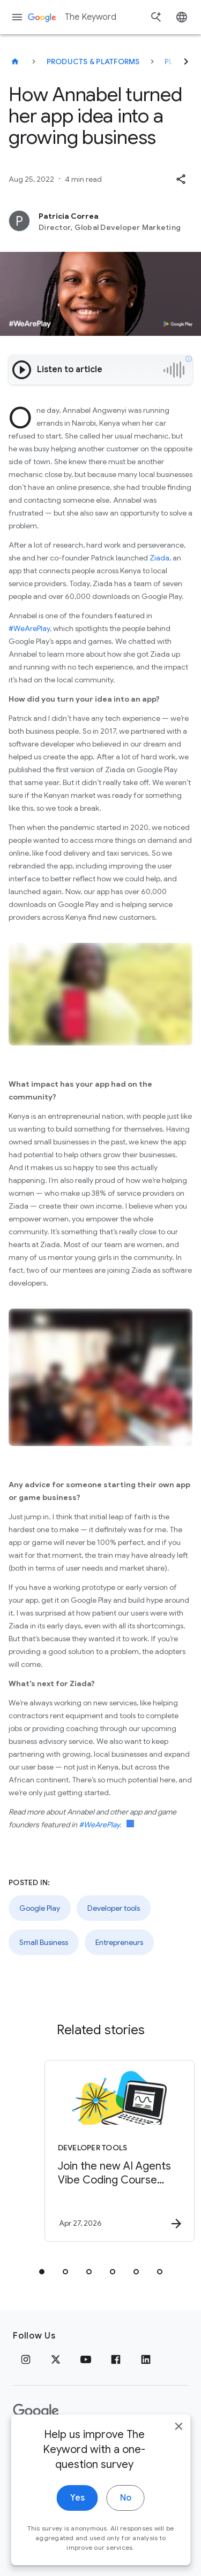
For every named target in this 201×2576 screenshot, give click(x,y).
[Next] (186, 61)
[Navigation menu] (17, 17)
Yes (77, 2518)
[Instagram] (26, 2359)
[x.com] (56, 2359)
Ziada (159, 558)
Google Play (39, 1908)
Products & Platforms (93, 61)
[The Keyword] (15, 61)
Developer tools (113, 1908)
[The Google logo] (36, 2411)
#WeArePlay (29, 628)
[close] (178, 2447)
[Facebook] (116, 2359)
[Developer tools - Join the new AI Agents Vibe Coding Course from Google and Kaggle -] (119, 2150)
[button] (180, 179)
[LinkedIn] (146, 2359)
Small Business (43, 1942)
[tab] (42, 2271)
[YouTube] (86, 2359)
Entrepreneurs (119, 1942)
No (125, 2518)
